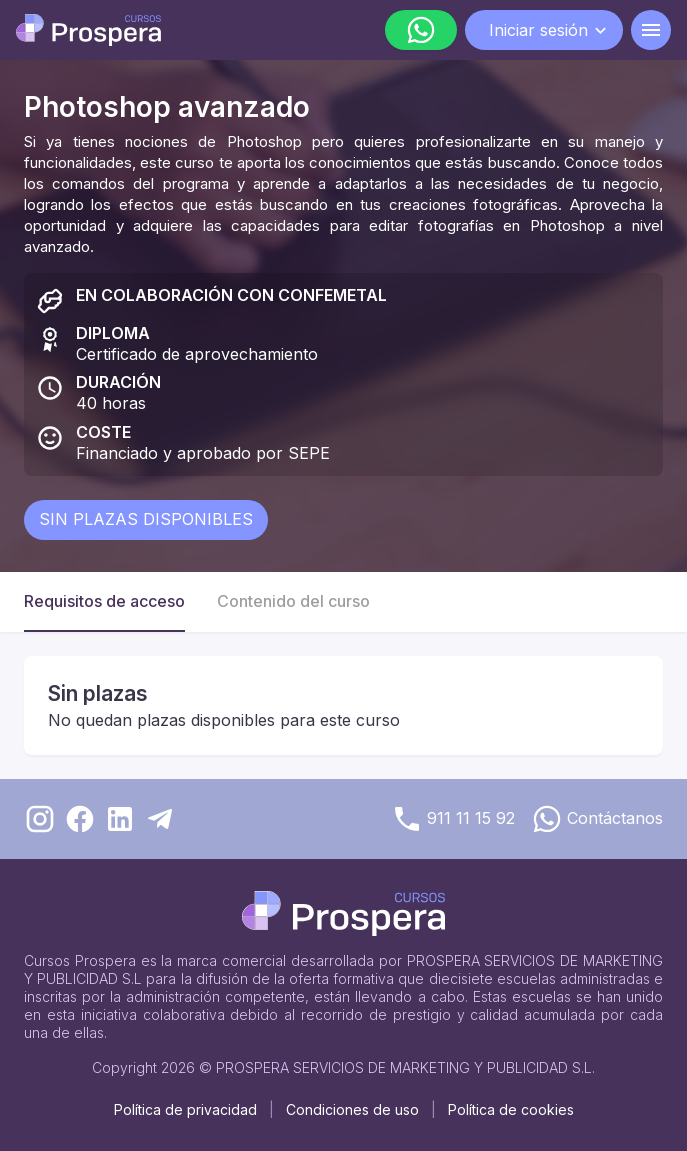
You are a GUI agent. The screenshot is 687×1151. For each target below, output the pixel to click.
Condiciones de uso (352, 1109)
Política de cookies (511, 1109)
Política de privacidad (185, 1109)
